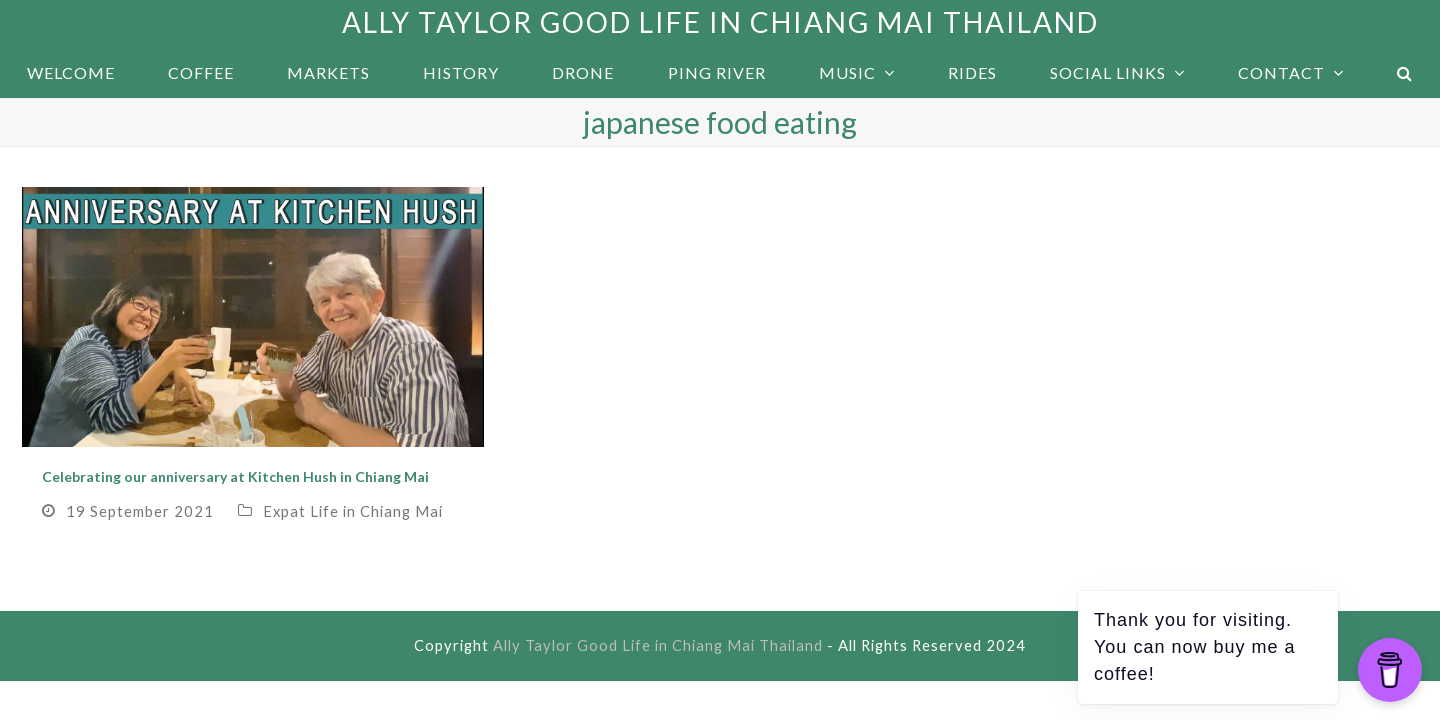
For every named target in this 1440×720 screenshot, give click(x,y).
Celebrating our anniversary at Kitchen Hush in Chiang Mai (235, 476)
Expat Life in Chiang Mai (353, 511)
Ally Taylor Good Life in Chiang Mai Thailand (720, 22)
